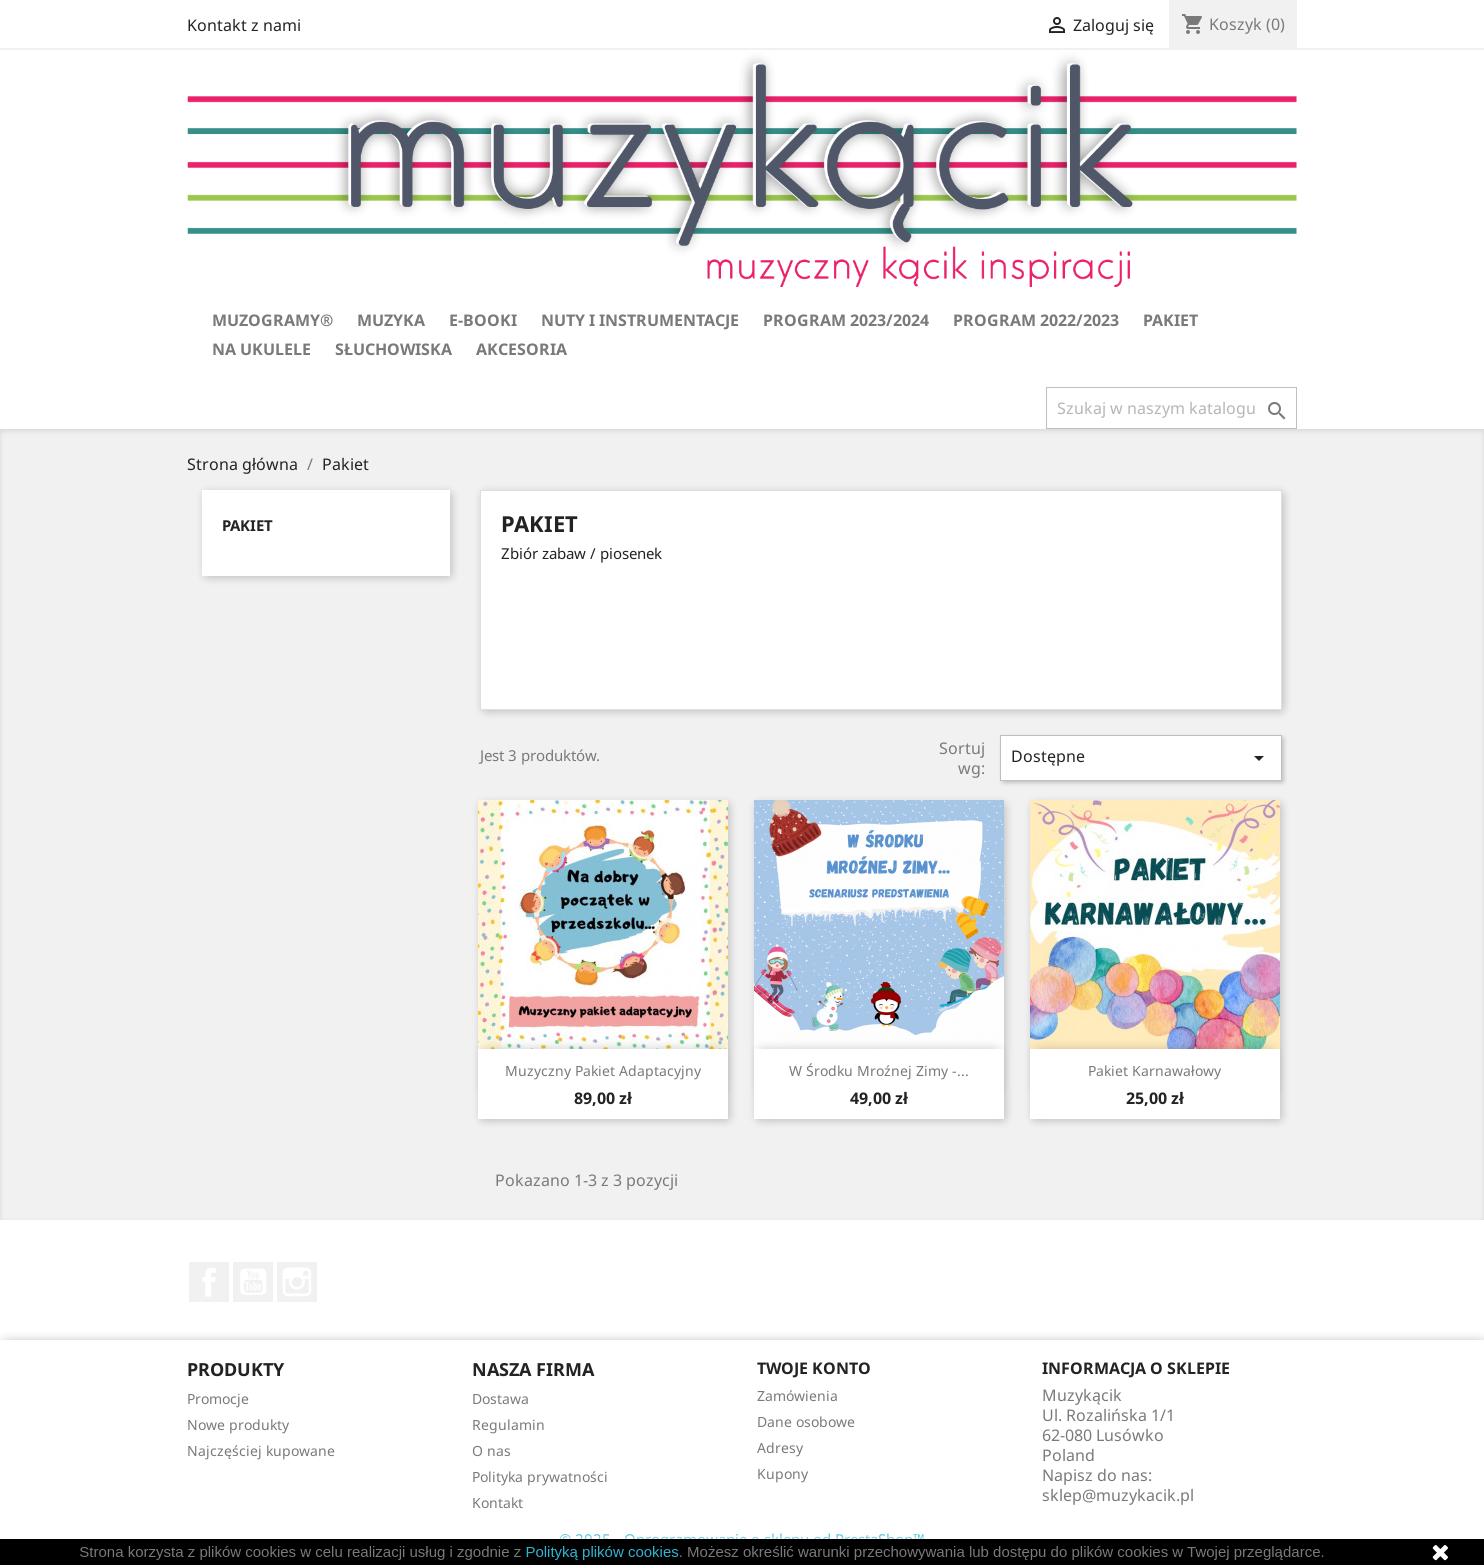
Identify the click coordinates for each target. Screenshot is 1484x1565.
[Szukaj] (1171, 408)
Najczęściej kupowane (261, 1450)
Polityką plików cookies (601, 1551)
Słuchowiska (393, 349)
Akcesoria (521, 349)
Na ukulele (261, 349)
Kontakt (497, 1502)
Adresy (780, 1447)
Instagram (297, 1282)
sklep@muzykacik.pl (1118, 1495)
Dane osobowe (806, 1421)
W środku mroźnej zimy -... (879, 1070)
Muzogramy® (272, 320)
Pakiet (1170, 320)
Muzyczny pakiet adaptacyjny (603, 1070)
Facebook (209, 1282)
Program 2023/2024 (846, 320)
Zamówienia (797, 1395)
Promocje (218, 1398)
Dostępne (1141, 757)
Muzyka (391, 320)
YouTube (253, 1282)
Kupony (782, 1473)
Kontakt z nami (244, 25)
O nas (491, 1450)
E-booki (483, 320)
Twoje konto (814, 1368)
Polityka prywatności (540, 1476)
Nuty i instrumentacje (640, 320)
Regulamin (508, 1424)
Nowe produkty (238, 1424)
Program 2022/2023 (1036, 320)
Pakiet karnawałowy (1154, 1070)
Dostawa (500, 1398)
